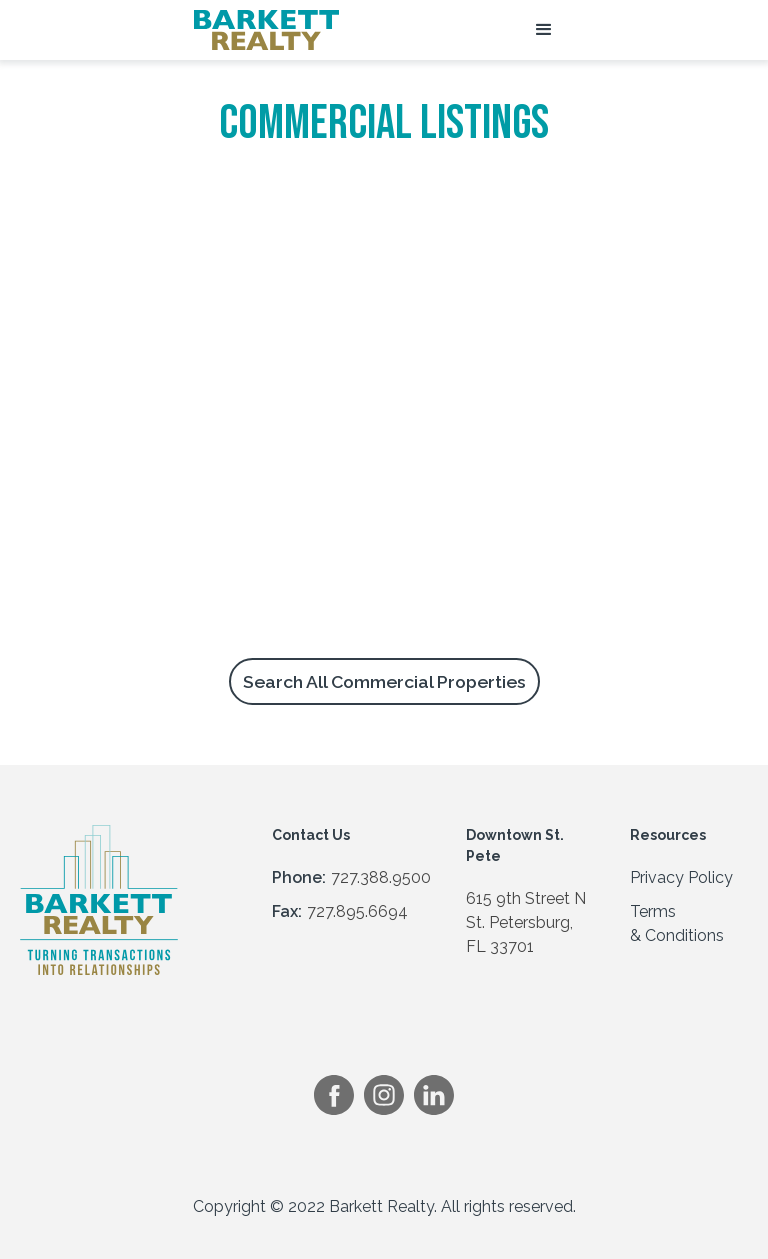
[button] (544, 30)
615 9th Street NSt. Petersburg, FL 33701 (526, 922)
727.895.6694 (357, 911)
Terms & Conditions (677, 923)
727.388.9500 (381, 877)
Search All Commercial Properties (384, 681)
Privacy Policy (681, 877)
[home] (266, 30)
